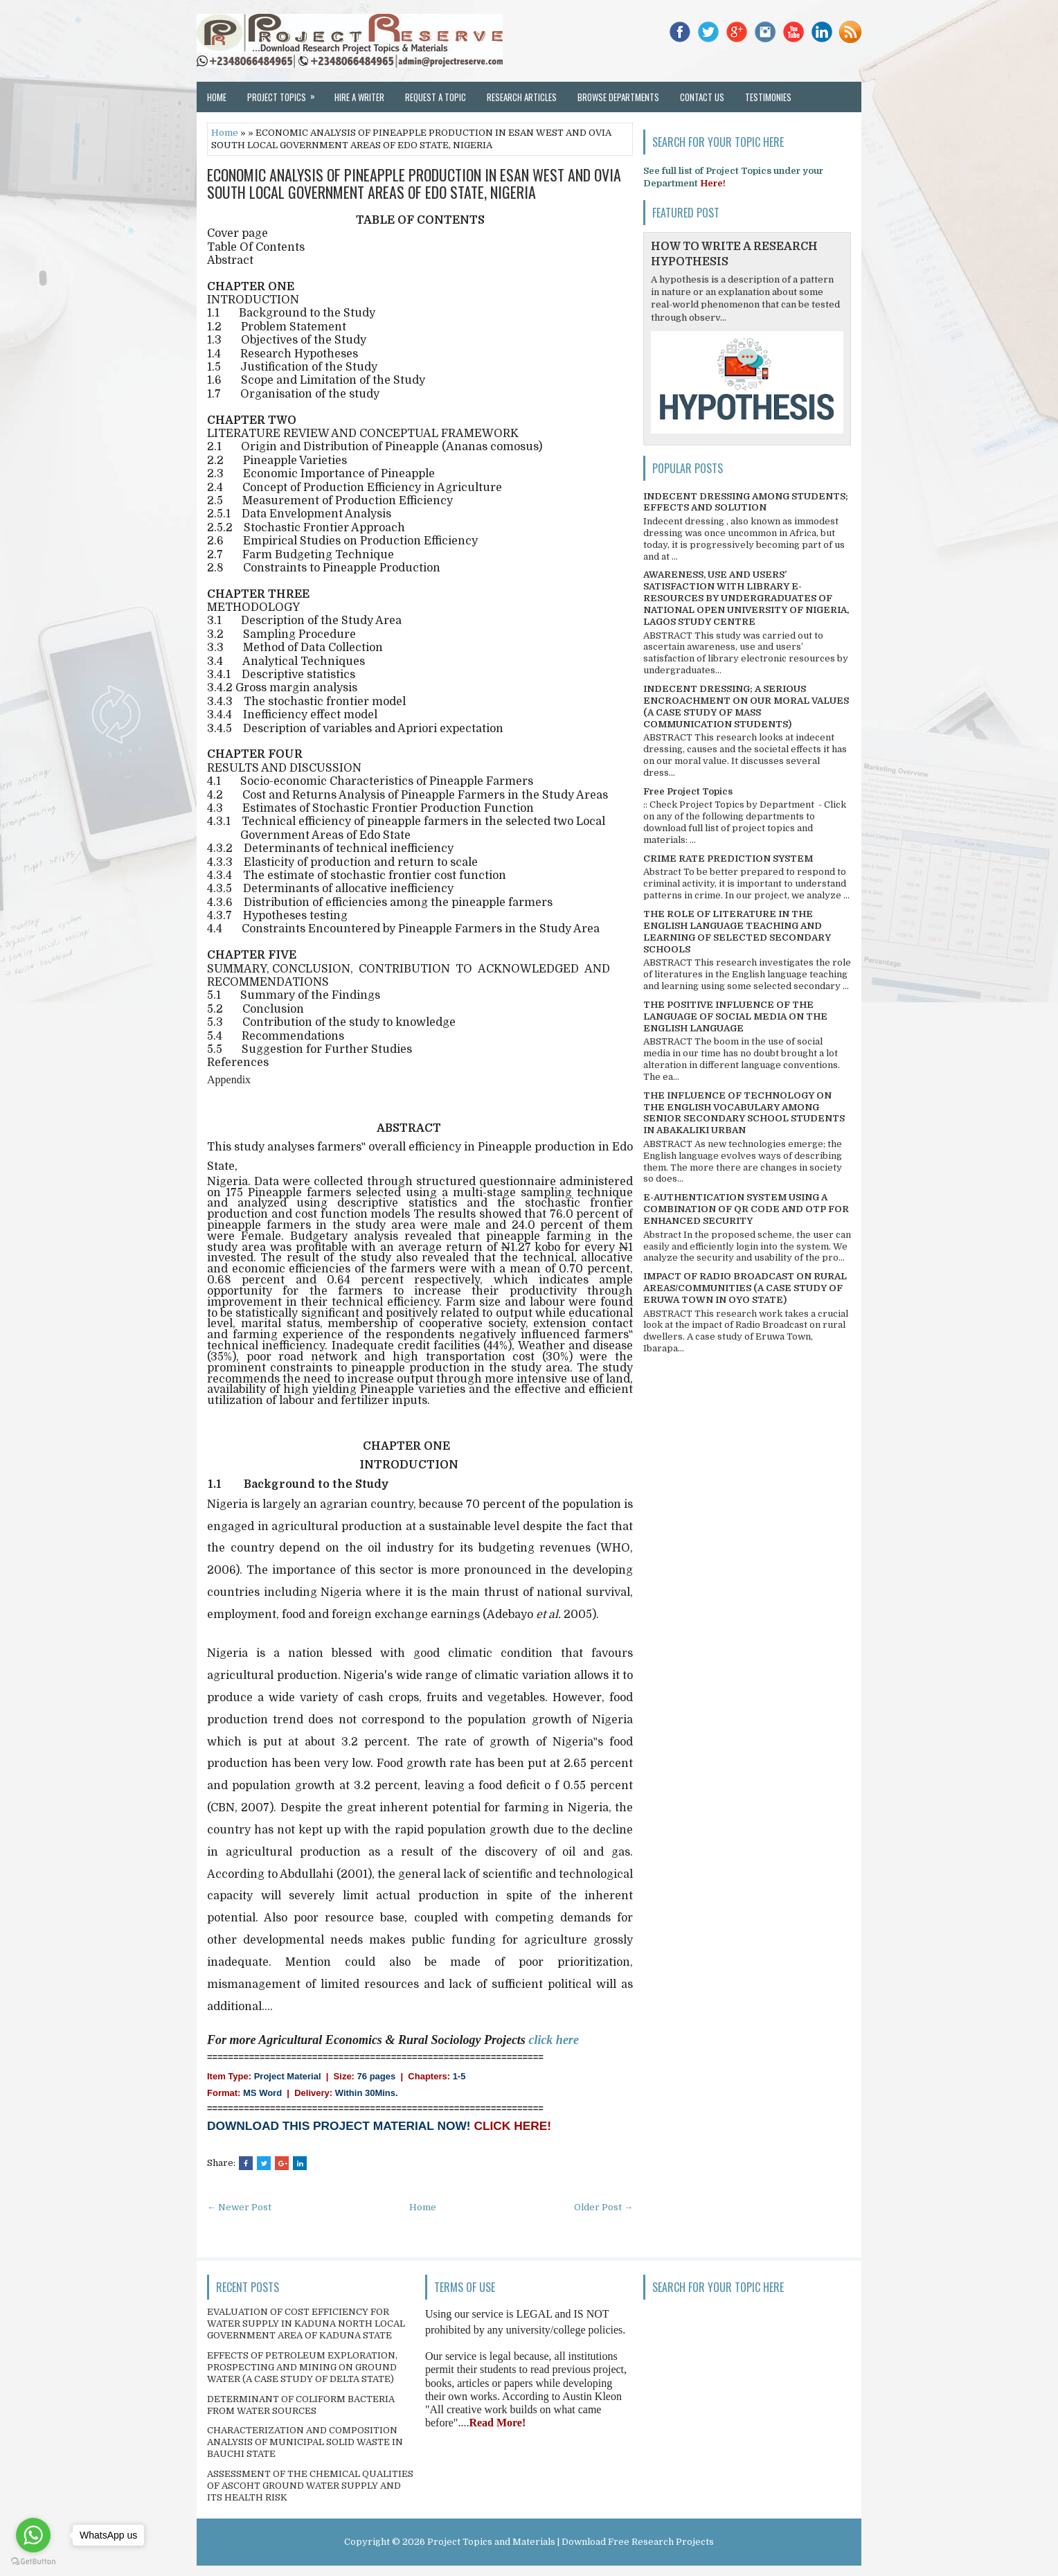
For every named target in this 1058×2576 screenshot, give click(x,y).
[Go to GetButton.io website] (33, 2561)
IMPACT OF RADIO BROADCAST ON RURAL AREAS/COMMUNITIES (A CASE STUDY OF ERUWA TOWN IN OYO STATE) (745, 1288)
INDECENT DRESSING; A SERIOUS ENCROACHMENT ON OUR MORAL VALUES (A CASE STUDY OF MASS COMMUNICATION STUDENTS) (746, 706)
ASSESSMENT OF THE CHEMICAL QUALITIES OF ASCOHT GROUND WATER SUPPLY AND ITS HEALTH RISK (310, 2486)
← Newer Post (239, 2207)
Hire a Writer (359, 97)
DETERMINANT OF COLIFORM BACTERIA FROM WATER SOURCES (301, 2405)
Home (216, 97)
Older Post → (603, 2207)
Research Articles (522, 97)
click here (553, 2040)
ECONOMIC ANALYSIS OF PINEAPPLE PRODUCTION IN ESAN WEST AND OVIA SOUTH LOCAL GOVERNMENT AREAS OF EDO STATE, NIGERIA (414, 182)
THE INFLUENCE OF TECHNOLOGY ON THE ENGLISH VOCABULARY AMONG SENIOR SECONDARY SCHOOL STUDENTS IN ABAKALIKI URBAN (744, 1113)
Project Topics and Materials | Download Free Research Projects (570, 2542)
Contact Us (702, 97)
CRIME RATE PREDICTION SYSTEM (728, 858)
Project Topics (285, 93)
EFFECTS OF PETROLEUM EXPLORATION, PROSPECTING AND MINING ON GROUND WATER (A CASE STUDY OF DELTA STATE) (302, 2367)
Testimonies (768, 97)
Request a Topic (435, 97)
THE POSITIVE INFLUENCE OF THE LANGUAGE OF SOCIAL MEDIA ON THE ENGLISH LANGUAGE (735, 1016)
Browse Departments (618, 97)
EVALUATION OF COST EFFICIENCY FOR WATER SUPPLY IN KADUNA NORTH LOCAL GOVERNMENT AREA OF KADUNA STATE (306, 2323)
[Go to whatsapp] (33, 2535)
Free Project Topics (688, 791)
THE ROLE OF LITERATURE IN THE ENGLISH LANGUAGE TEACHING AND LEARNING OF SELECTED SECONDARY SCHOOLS (737, 931)
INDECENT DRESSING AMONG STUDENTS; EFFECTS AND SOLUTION (745, 502)
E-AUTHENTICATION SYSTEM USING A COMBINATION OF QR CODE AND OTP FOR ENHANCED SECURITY (746, 1209)
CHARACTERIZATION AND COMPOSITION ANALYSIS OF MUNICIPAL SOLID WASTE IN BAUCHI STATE (305, 2442)
